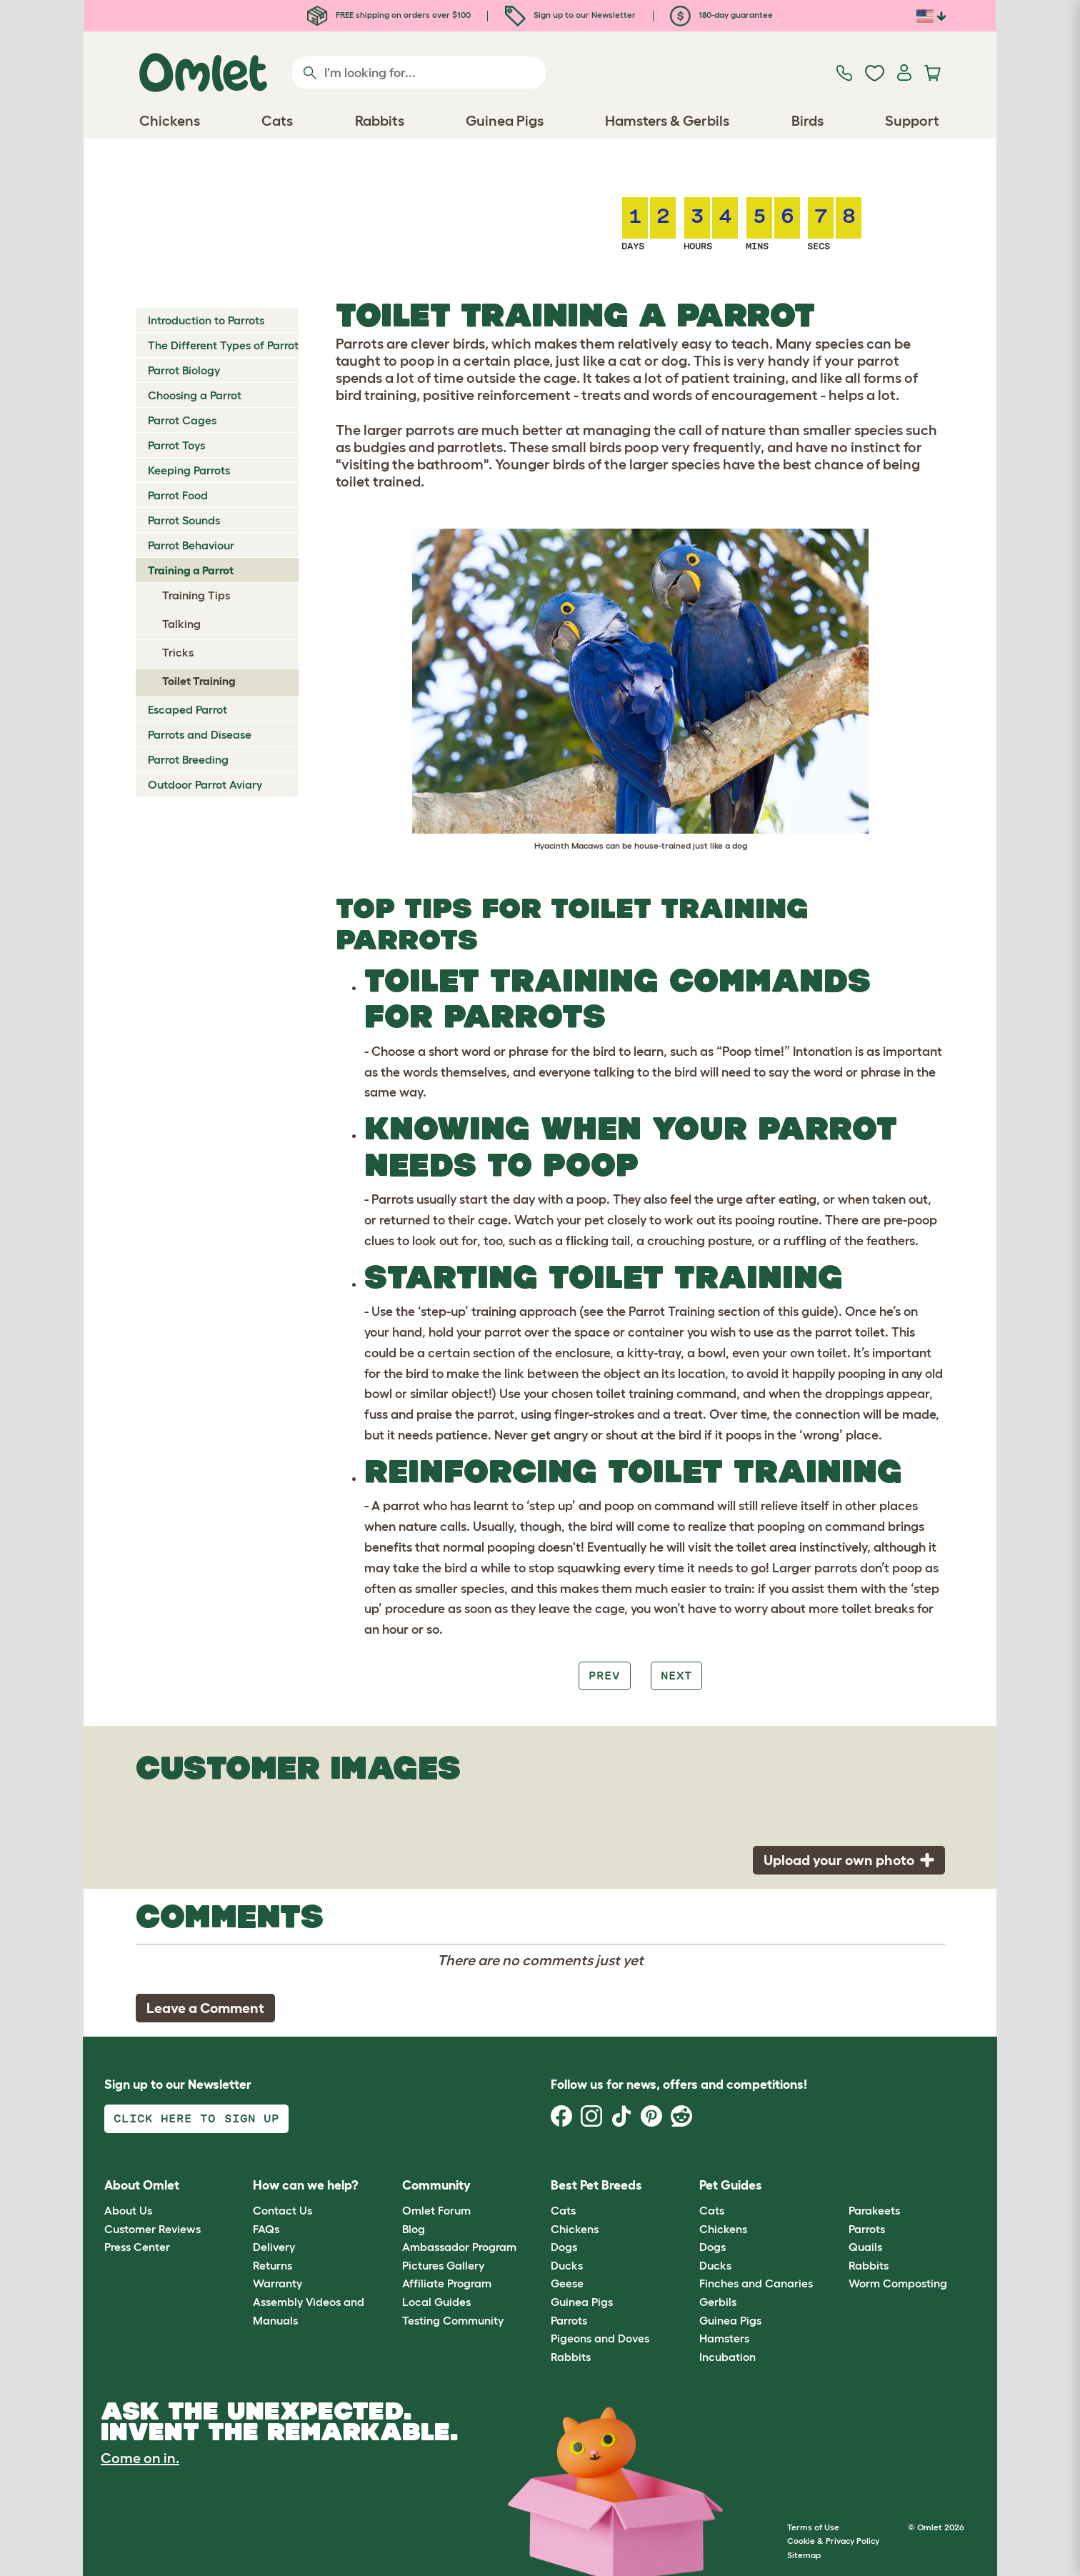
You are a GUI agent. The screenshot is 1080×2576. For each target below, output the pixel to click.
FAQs (266, 2228)
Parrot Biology (184, 370)
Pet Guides (730, 2185)
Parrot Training (672, 1311)
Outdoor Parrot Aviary (205, 784)
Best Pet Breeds (596, 2185)
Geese (567, 2283)
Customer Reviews (152, 2228)
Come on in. (140, 2458)
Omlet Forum (436, 2210)
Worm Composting (898, 2283)
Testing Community (453, 2320)
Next (676, 1675)
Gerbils (717, 2301)
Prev (604, 1675)
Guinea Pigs (582, 2301)
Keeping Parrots (189, 470)
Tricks (178, 652)
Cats (563, 2210)
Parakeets (874, 2210)
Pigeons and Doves (600, 2338)
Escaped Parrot (187, 709)
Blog (413, 2228)
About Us (128, 2210)
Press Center (137, 2246)
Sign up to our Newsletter (570, 14)
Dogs (564, 2246)
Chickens (575, 2228)
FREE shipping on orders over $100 (389, 14)
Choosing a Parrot (194, 395)
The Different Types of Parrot (223, 345)
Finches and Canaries (756, 2283)
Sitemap (804, 2555)
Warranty (277, 2283)
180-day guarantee (721, 14)
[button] (837, 2186)
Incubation (727, 2356)
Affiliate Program (446, 2283)
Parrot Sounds (184, 520)
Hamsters (724, 2338)
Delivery (274, 2246)
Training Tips (196, 595)
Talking (181, 623)
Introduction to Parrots (206, 320)
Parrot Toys (176, 445)
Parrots (569, 2320)
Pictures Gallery (443, 2265)
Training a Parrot (191, 570)
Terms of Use (813, 2527)
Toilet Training (199, 680)
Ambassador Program (459, 2246)
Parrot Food (178, 495)
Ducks (567, 2265)
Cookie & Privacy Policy (833, 2540)
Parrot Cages (182, 420)
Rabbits (571, 2356)
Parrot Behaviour (191, 545)
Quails (865, 2246)
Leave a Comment (205, 2008)
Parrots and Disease (199, 734)
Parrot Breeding (188, 759)
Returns (272, 2265)
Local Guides (436, 2301)
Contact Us (282, 2210)
